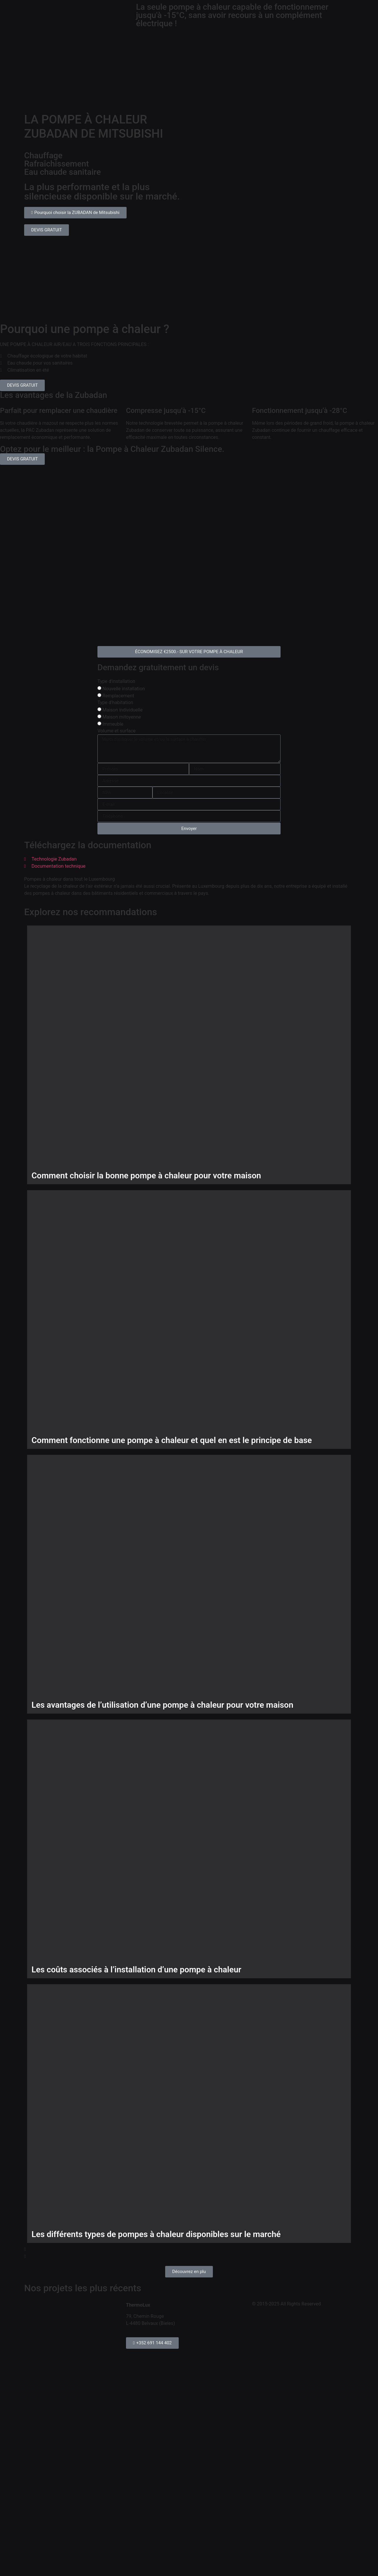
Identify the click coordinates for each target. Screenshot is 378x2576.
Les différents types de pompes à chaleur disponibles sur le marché (156, 2234)
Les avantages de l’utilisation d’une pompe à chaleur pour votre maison (162, 1705)
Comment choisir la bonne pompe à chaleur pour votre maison (146, 1175)
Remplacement (118, 696)
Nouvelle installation (123, 688)
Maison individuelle (122, 710)
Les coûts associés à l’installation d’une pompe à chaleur (136, 1969)
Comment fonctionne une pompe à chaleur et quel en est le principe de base (171, 1440)
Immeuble (112, 724)
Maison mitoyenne (121, 717)
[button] (189, 2249)
